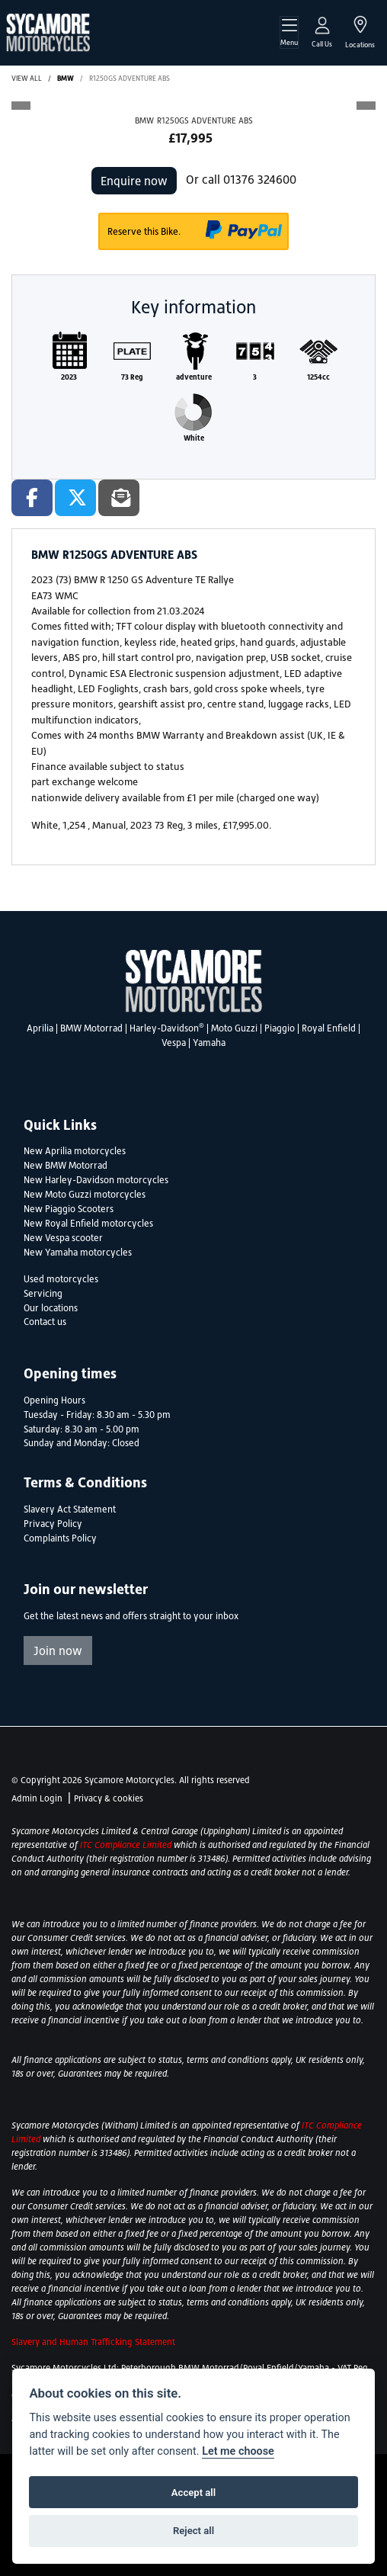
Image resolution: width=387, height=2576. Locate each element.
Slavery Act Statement (70, 1509)
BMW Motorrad (91, 1028)
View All (26, 78)
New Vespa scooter (63, 1238)
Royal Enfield (329, 1028)
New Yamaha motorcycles (78, 1252)
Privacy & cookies (108, 1798)
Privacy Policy (53, 1524)
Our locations (51, 1308)
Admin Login (36, 1798)
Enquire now (134, 181)
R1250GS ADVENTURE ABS (129, 78)
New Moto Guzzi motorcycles (85, 1194)
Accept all (193, 2492)
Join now (58, 1650)
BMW (65, 78)
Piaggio (279, 1028)
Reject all (193, 2530)
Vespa (174, 1043)
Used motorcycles (61, 1279)
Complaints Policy (60, 1538)
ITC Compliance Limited (127, 1845)
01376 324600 (259, 179)
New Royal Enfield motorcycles (88, 1223)
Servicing (43, 1293)
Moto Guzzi (234, 1028)
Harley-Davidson (167, 1028)
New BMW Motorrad (65, 1165)
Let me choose (238, 2451)
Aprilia (40, 1028)
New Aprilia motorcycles (75, 1151)
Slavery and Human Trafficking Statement (93, 2342)
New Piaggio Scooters (69, 1209)
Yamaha (209, 1043)
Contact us (45, 1322)
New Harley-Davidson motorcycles (96, 1180)
